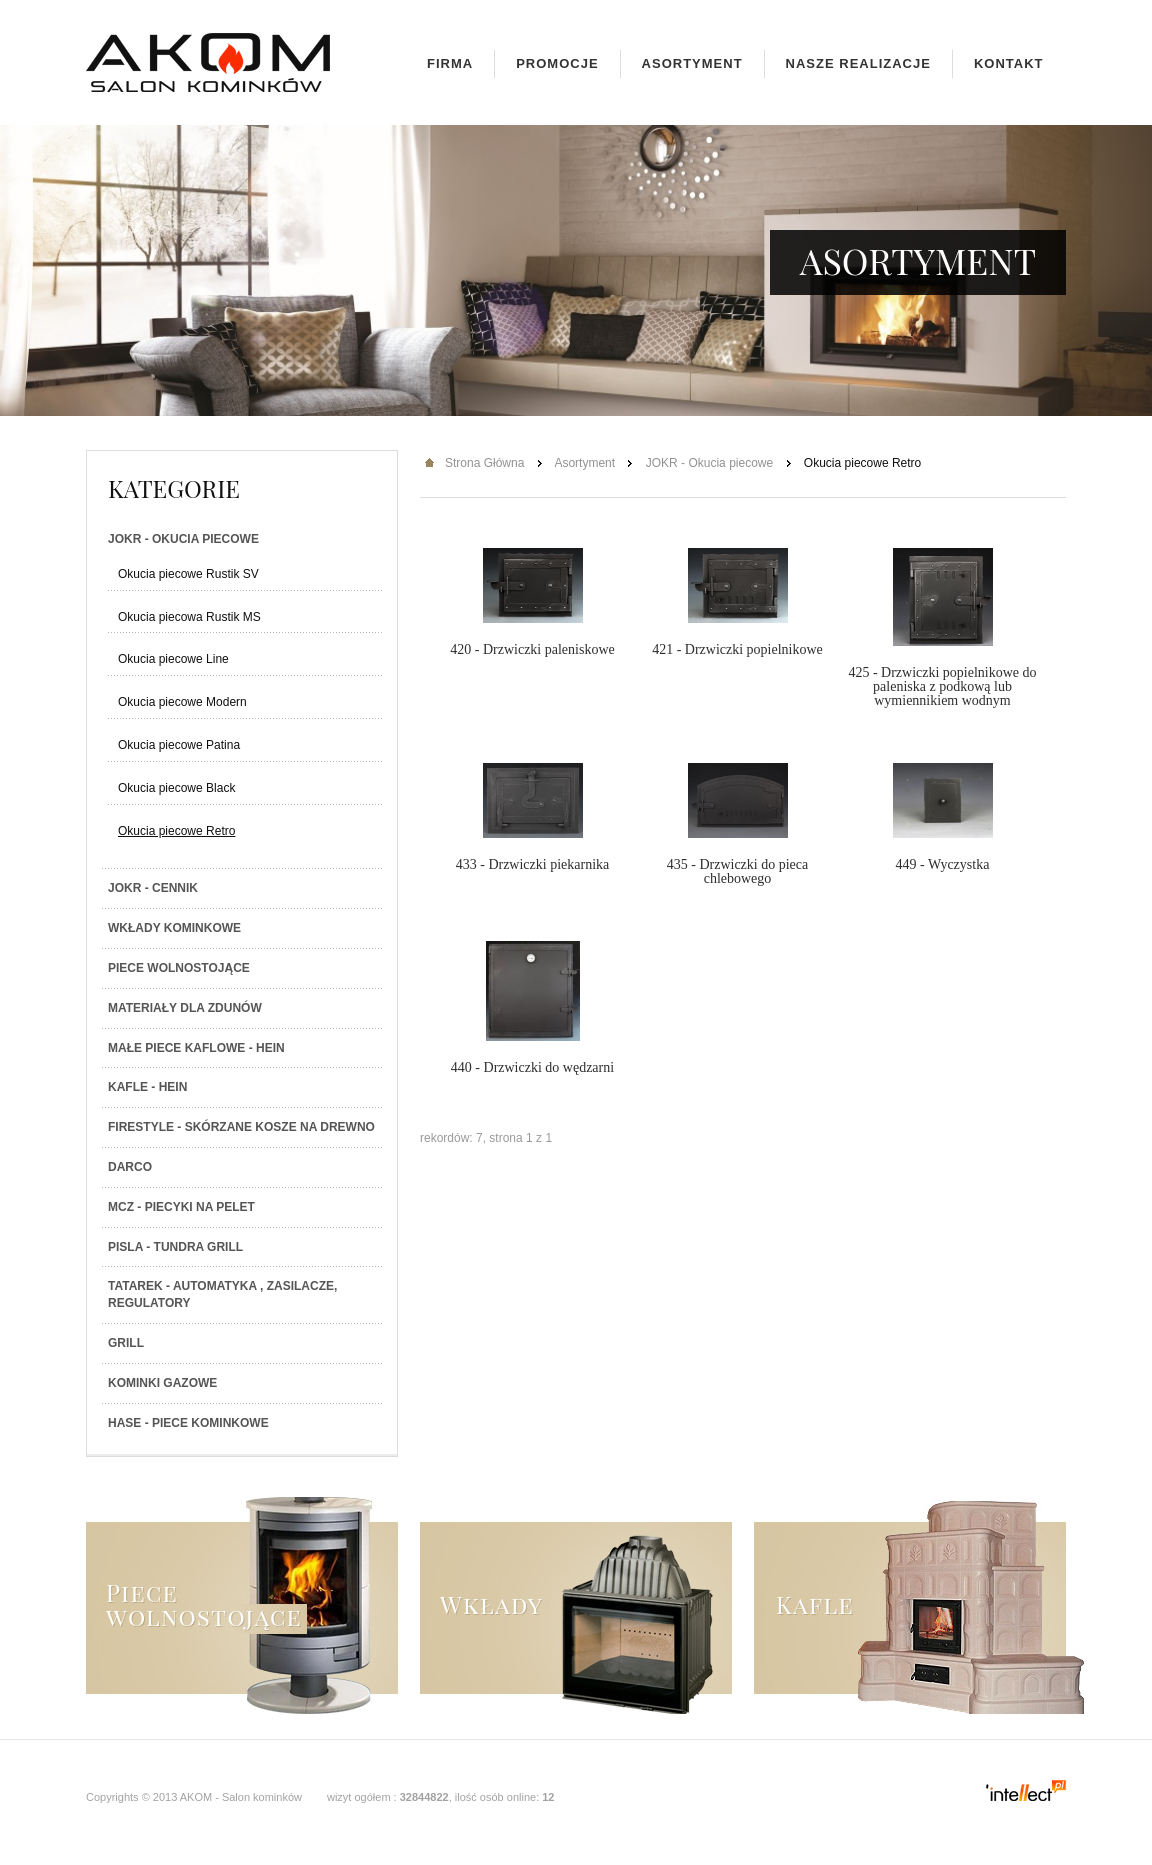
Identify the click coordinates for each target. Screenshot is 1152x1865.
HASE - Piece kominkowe (188, 1423)
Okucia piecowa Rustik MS (189, 617)
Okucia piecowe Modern (182, 702)
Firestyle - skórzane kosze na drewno (241, 1127)
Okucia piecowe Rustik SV (188, 574)
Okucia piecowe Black (176, 788)
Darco (130, 1167)
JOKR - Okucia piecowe (183, 539)
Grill (126, 1343)
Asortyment (692, 63)
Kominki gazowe (162, 1383)
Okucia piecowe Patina (179, 745)
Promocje (557, 63)
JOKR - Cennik (153, 888)
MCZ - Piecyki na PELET (181, 1207)
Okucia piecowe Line (173, 659)
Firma (450, 63)
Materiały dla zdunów (185, 1008)
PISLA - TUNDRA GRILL (175, 1247)
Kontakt (1009, 63)
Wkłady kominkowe (174, 928)
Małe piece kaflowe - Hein (196, 1048)
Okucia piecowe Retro (176, 831)
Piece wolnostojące (179, 968)
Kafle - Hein (147, 1087)
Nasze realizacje (858, 63)
